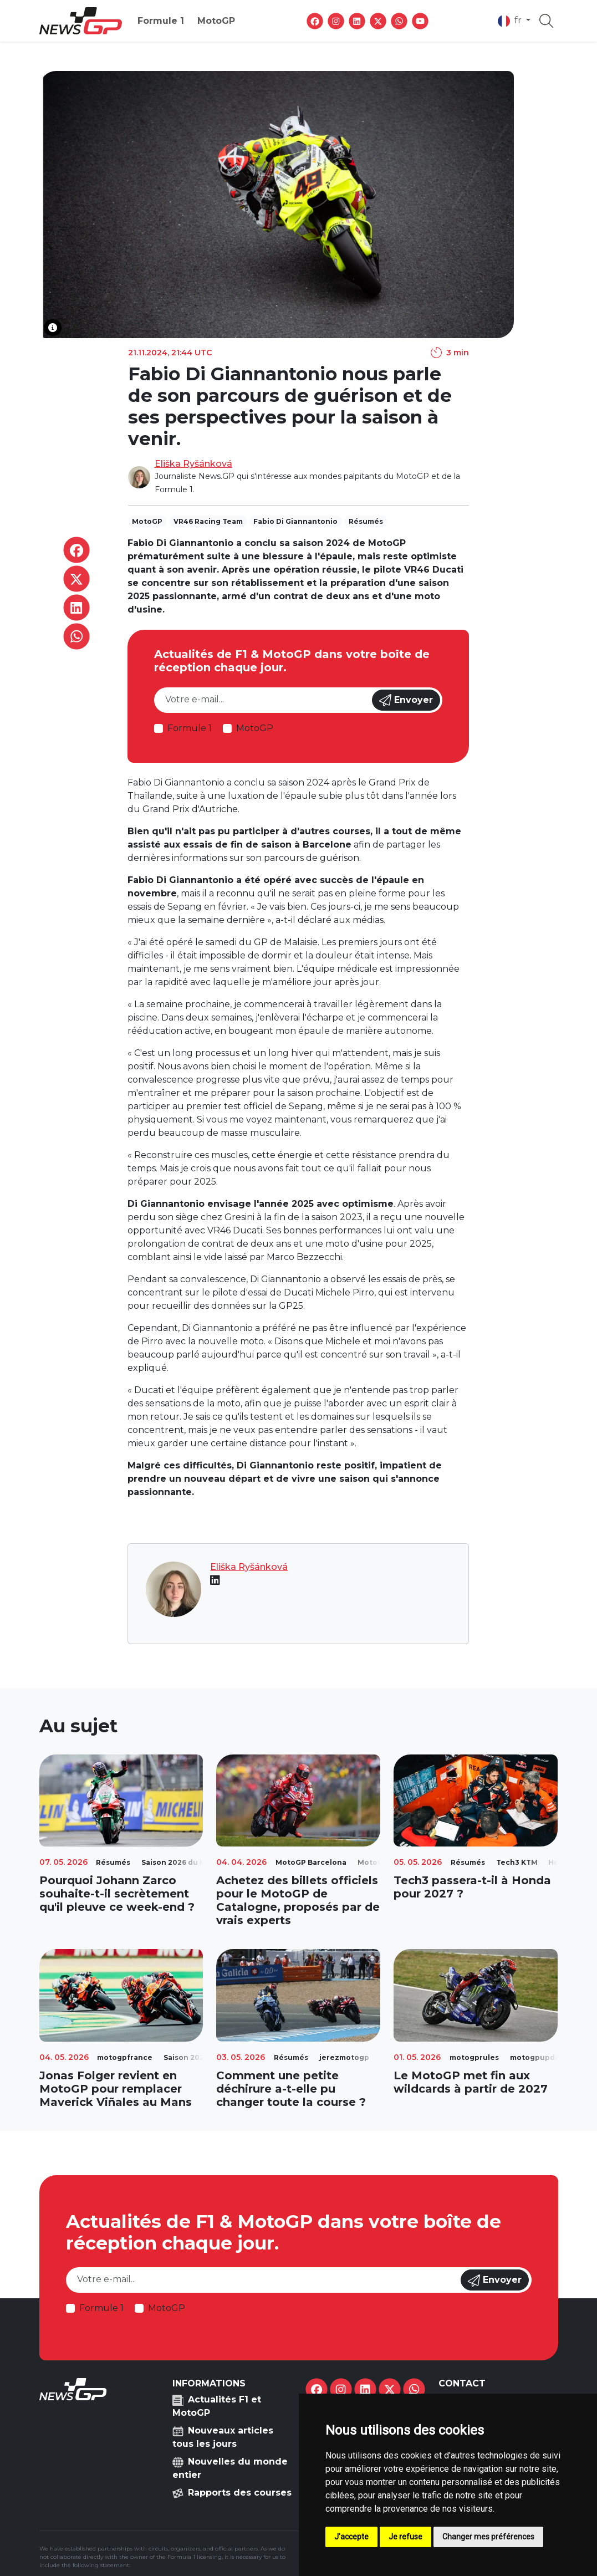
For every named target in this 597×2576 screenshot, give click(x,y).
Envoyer (406, 700)
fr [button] (511, 21)
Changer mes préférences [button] (488, 2536)
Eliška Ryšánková (193, 463)
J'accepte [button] (351, 2536)
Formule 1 (160, 21)
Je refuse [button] (405, 2536)
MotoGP (216, 21)
